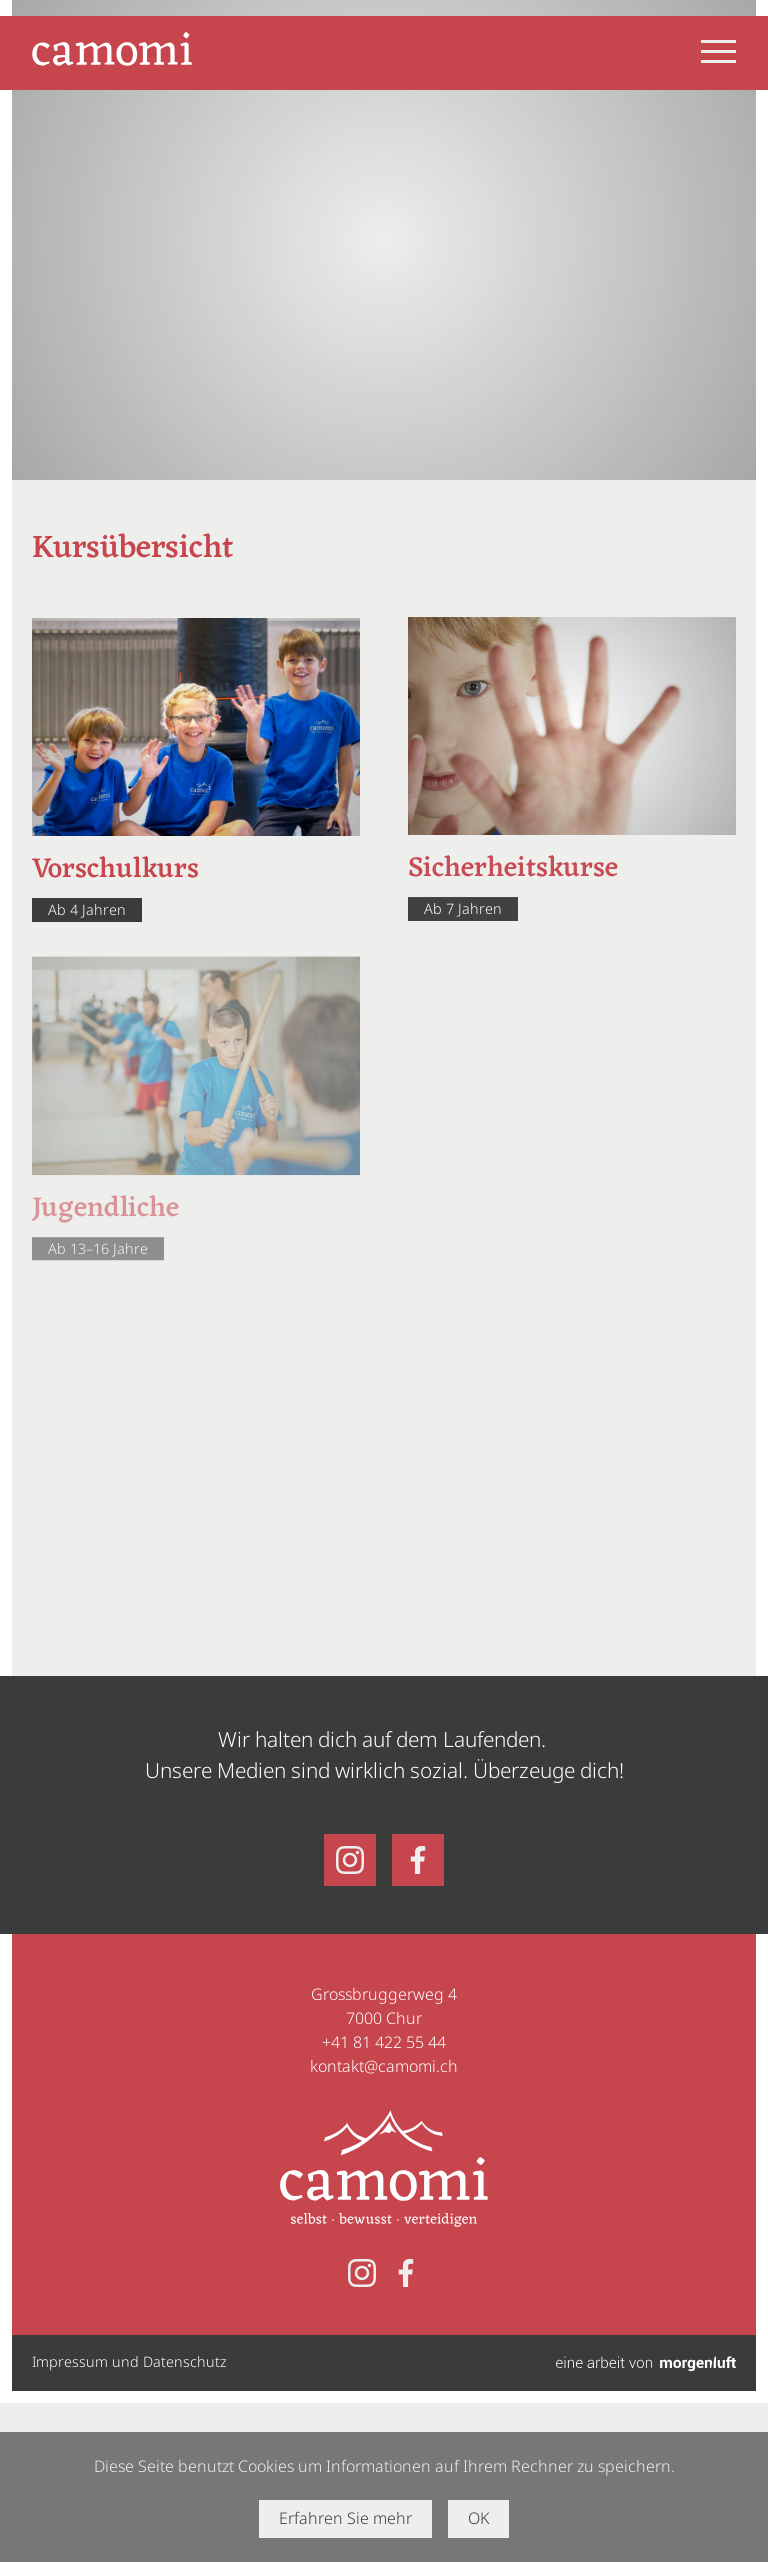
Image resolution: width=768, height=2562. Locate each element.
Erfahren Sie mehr (345, 2518)
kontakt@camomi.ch (384, 2066)
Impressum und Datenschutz (129, 2361)
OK (478, 2518)
